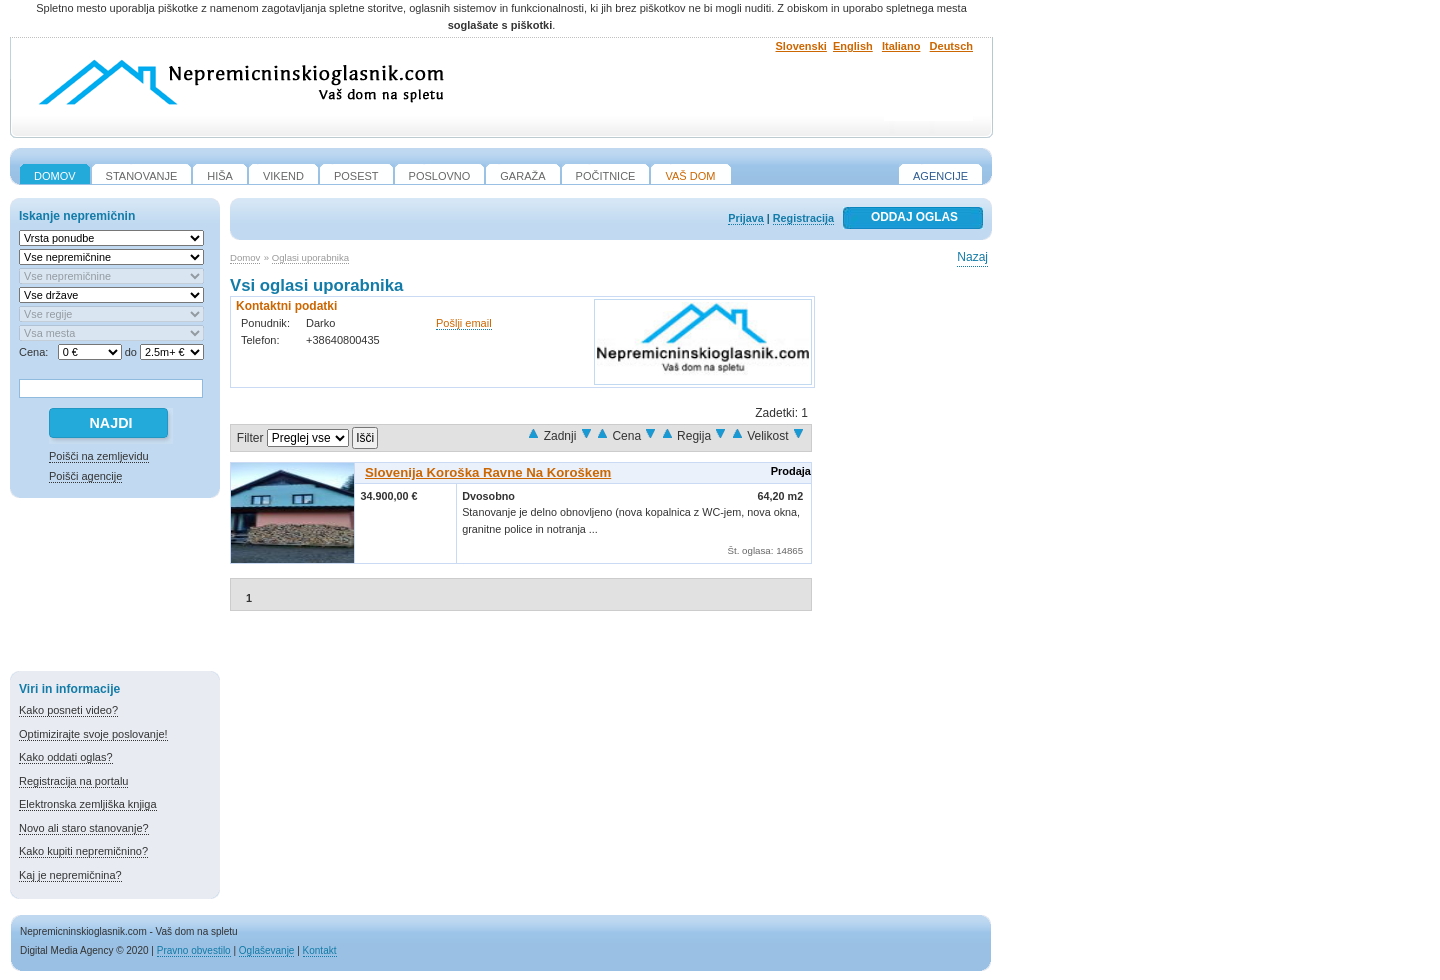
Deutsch (951, 46)
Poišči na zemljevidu (99, 456)
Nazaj (972, 257)
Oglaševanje (267, 950)
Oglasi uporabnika (310, 257)
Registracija (803, 218)
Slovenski (801, 46)
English (853, 46)
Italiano (901, 46)
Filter (250, 438)
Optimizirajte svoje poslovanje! (93, 734)
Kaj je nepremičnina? (70, 875)
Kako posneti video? (68, 710)
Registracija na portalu (73, 781)
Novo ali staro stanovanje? (84, 828)
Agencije (940, 176)
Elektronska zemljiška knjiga (88, 804)
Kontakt (320, 950)
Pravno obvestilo (194, 950)
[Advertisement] (115, 588)
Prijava (745, 218)
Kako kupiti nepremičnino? (83, 851)
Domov (245, 257)
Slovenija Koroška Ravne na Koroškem (488, 472)
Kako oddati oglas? (66, 757)
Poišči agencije (85, 476)
